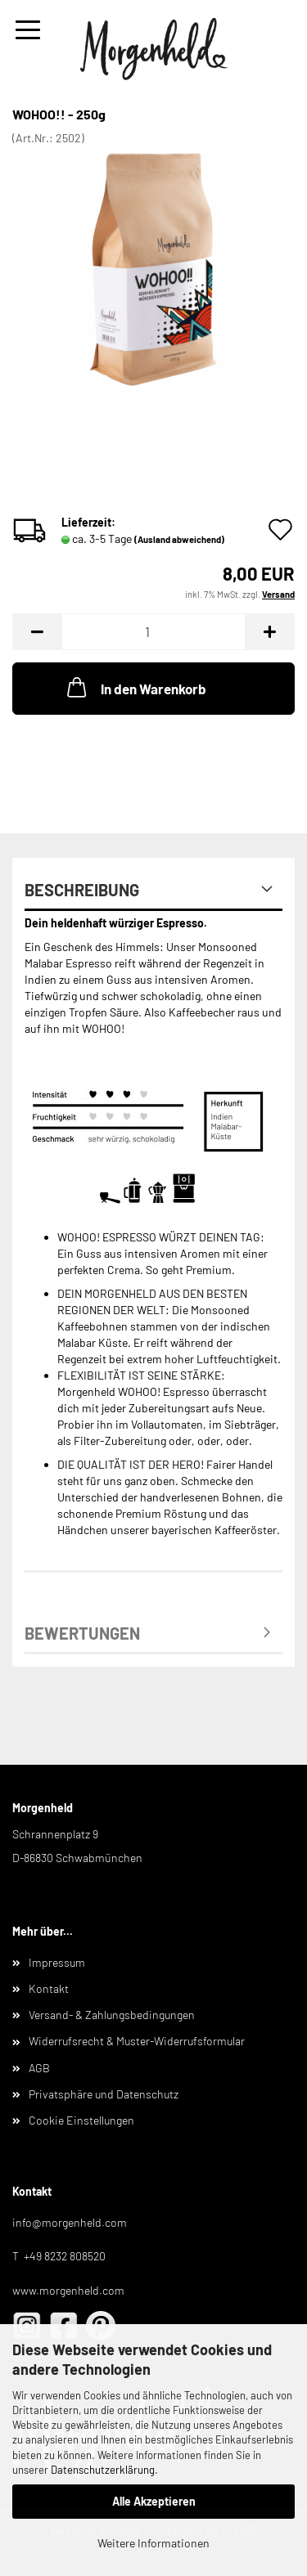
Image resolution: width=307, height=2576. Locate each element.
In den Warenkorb (135, 687)
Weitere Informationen (153, 2543)
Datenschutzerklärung (103, 2469)
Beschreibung (82, 890)
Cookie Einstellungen (81, 2120)
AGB (39, 2068)
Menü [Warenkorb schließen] (28, 30)
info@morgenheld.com (69, 2222)
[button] (36, 631)
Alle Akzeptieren (154, 2501)
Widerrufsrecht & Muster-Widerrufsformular (137, 2041)
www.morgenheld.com (68, 2290)
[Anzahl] (153, 631)
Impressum (57, 1962)
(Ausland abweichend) (179, 539)
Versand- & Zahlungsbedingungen (112, 2015)
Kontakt (49, 1988)
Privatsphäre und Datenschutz (103, 2094)
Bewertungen (82, 1633)
